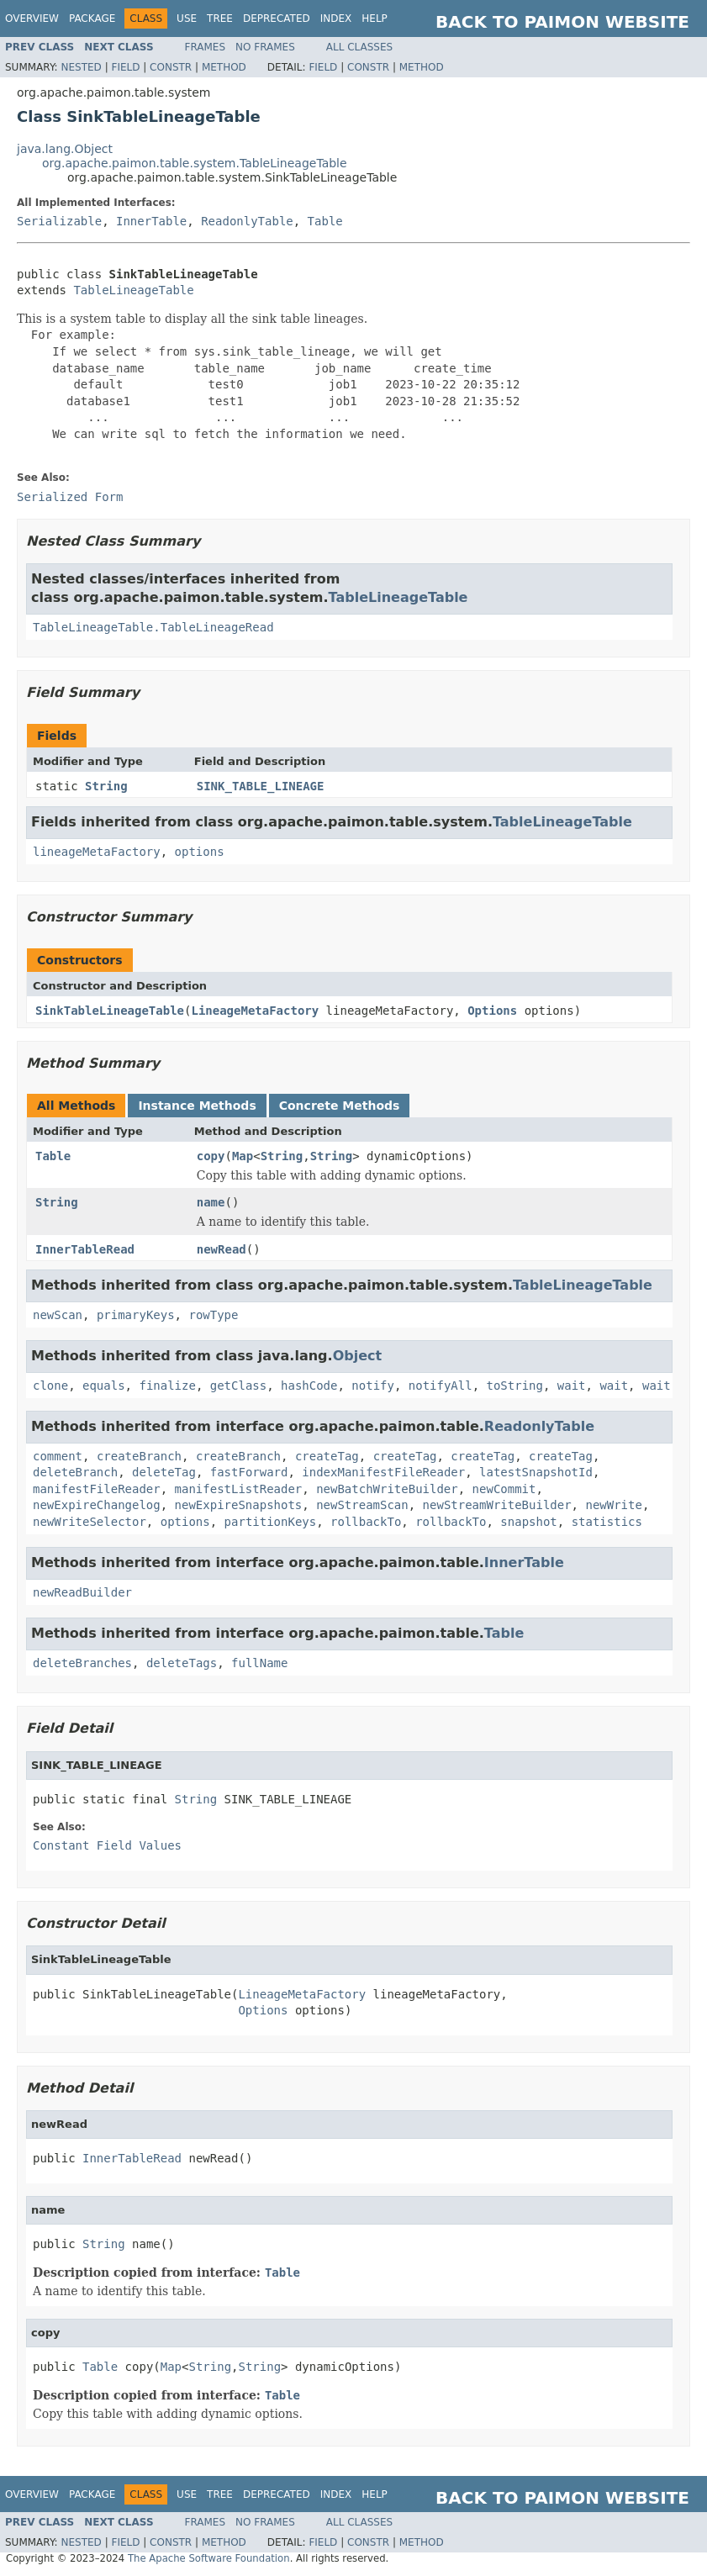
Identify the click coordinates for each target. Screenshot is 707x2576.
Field (125, 67)
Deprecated (276, 18)
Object (358, 1356)
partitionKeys (270, 1521)
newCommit (504, 1489)
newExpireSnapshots (239, 1505)
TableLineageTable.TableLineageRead (153, 627)
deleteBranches (82, 1663)
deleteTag (164, 1472)
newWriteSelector (89, 1521)
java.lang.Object (65, 149)
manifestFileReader (97, 1489)
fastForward (249, 1472)
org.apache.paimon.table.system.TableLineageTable (194, 163)
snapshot (528, 1521)
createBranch (139, 1456)
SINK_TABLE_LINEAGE (260, 786)
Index (336, 18)
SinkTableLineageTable (109, 1010)
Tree (220, 18)
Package (92, 18)
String (106, 786)
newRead (221, 1249)
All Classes (359, 47)
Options (492, 1010)
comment (57, 1456)
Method (224, 67)
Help (374, 18)
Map (242, 1156)
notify (372, 1385)
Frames (205, 47)
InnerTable (151, 221)
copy (211, 1156)
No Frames (265, 47)
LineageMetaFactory (255, 1010)
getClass (238, 1385)
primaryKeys (136, 1315)
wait (571, 1385)
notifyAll (440, 1385)
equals (103, 1385)
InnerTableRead (85, 1249)
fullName (259, 1663)
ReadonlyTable (247, 221)
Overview (32, 18)
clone (50, 1385)
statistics (607, 1521)
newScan (57, 1315)
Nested (81, 67)
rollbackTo (365, 1521)
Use (187, 18)
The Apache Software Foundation (209, 2558)
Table (325, 221)
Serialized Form (70, 497)
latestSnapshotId (536, 1472)
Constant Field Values (107, 1845)
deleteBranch (75, 1472)
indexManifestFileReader (383, 1472)
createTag (327, 1456)
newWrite (613, 1505)
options (199, 851)
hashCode (309, 1385)
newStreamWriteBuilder (497, 1505)
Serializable (59, 221)
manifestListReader (239, 1489)
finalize (167, 1385)
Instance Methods (197, 1105)
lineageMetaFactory (97, 851)
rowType (213, 1315)
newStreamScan (362, 1505)
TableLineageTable (133, 290)
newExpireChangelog (97, 1505)
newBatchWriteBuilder (387, 1489)
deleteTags (181, 1663)
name (211, 1202)
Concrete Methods (339, 1105)
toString (515, 1385)
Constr (171, 67)
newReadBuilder (82, 1592)
